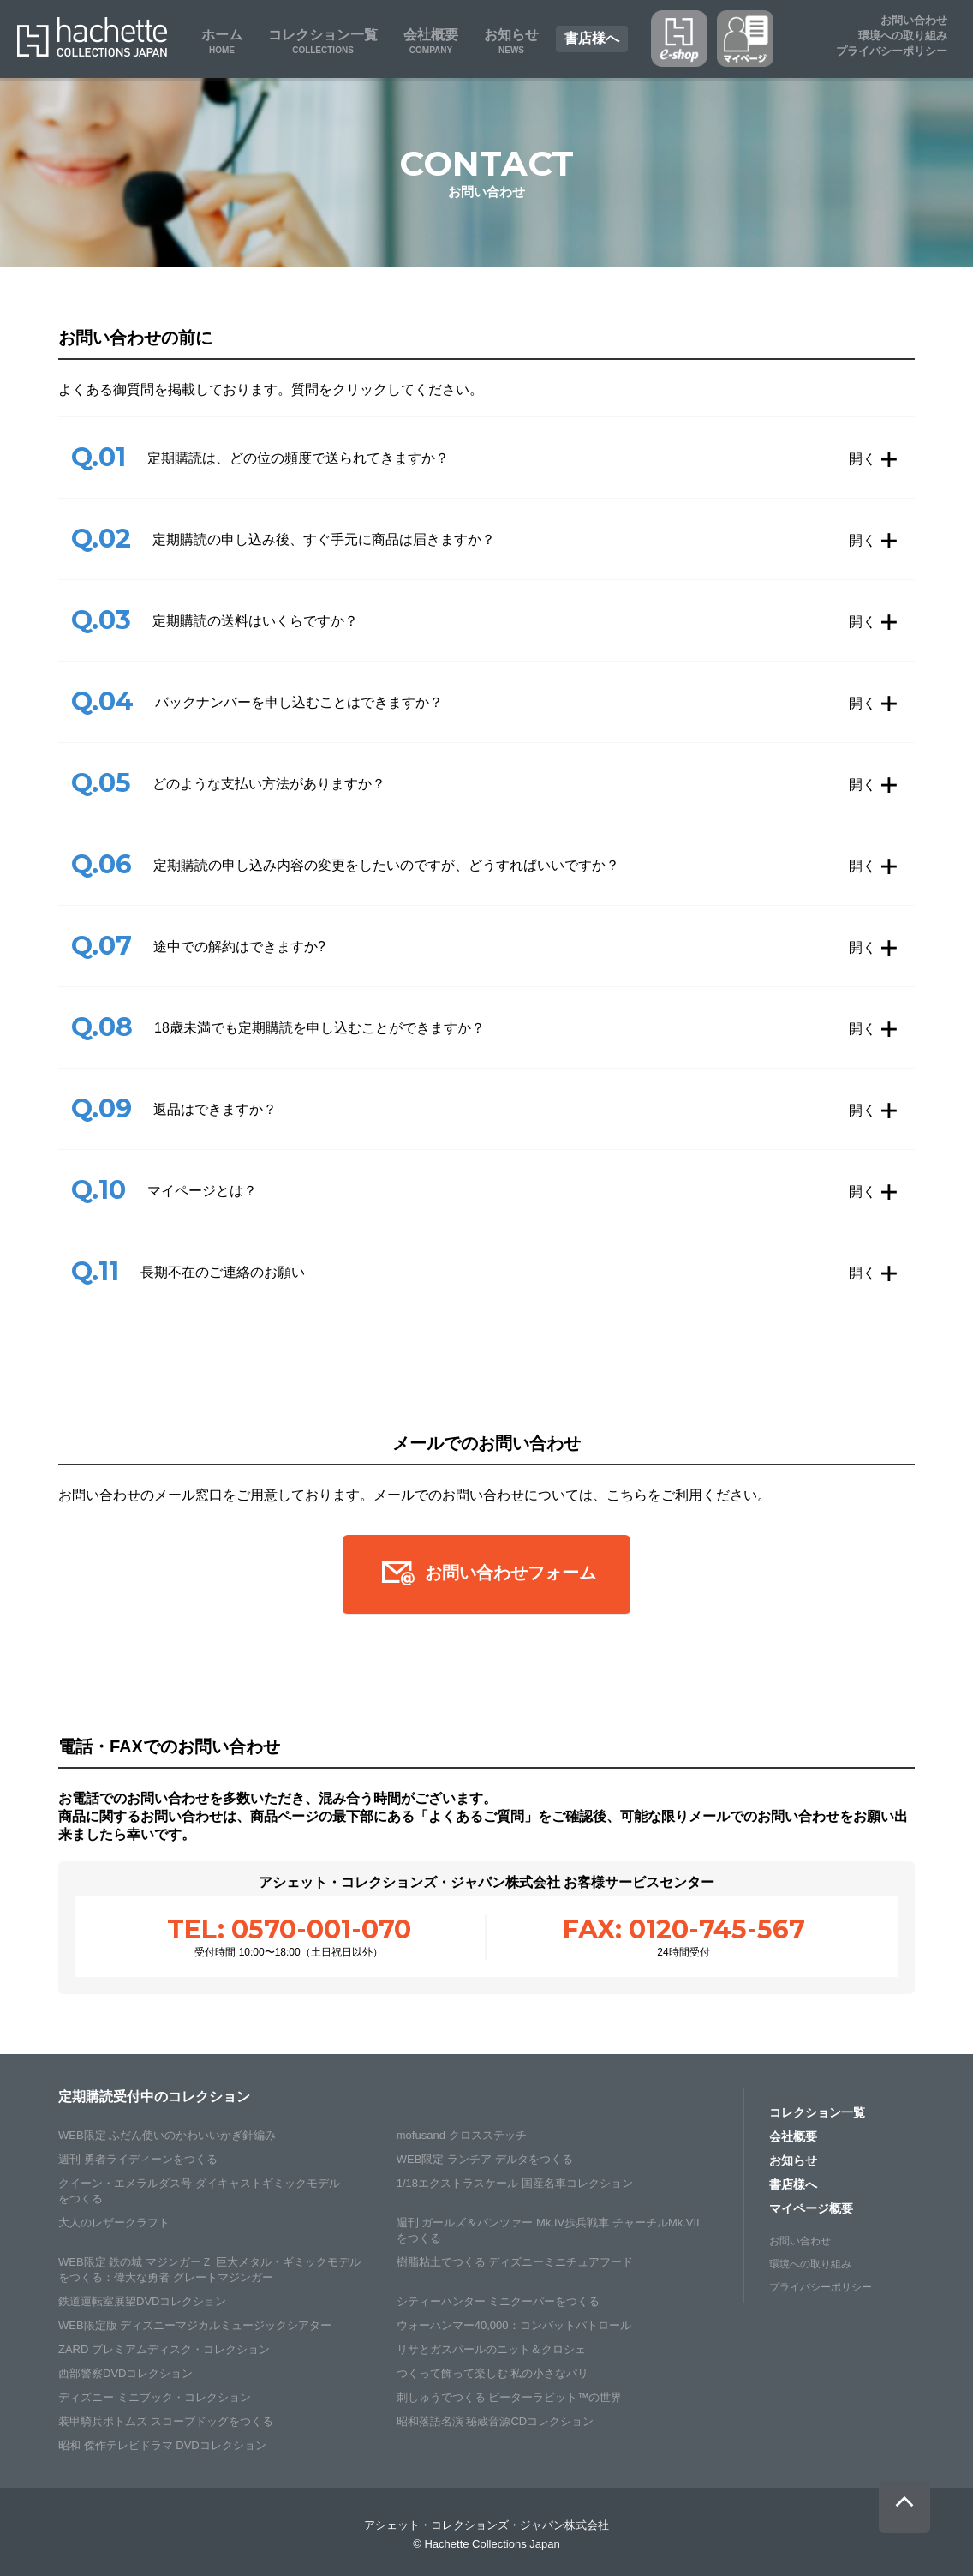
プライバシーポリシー (891, 51)
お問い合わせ (913, 20)
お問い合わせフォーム (486, 1574)
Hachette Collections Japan (92, 37)
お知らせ (793, 2160)
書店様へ (793, 2184)
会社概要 (793, 2136)
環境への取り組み (810, 2264)
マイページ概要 (811, 2208)
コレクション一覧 (817, 2112)
